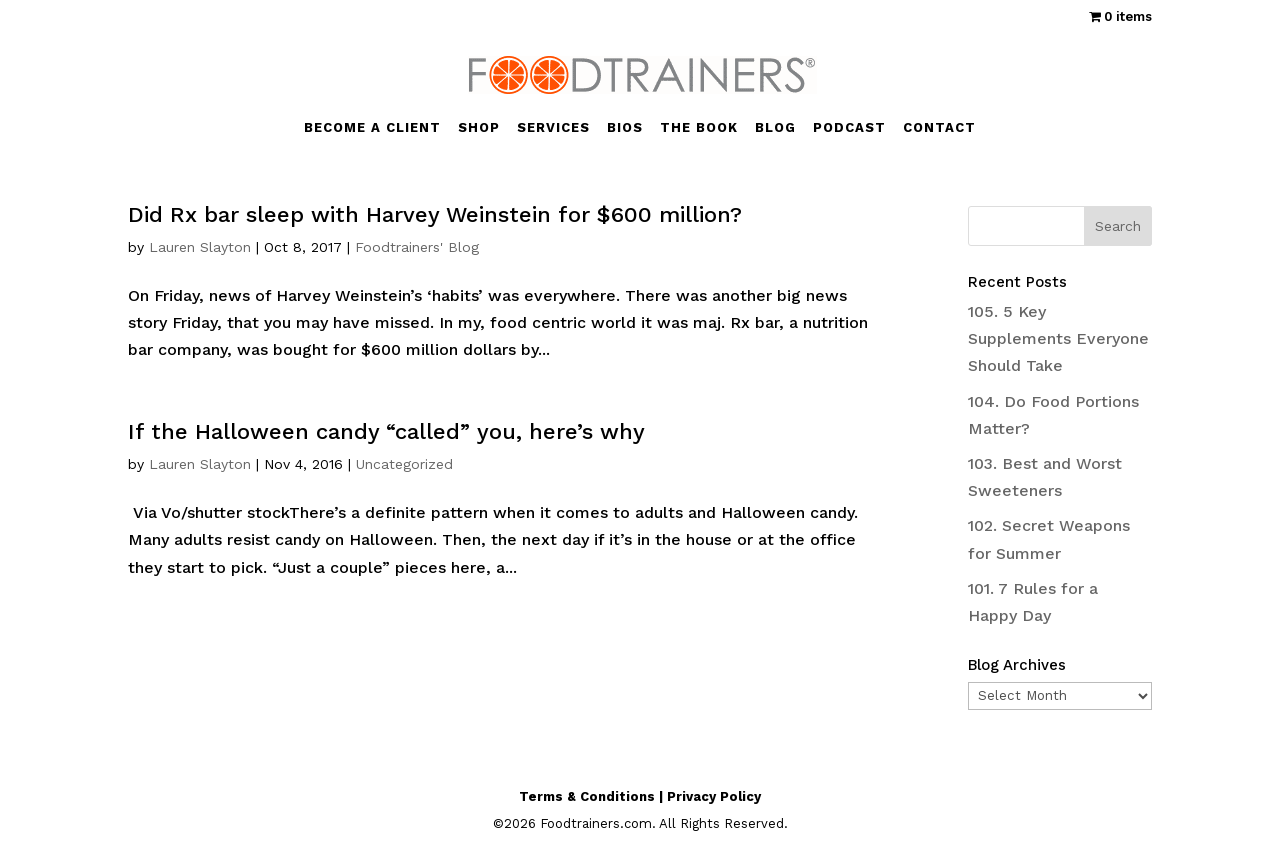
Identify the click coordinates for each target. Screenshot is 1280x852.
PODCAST (849, 128)
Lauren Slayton (200, 247)
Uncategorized (404, 464)
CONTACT (939, 128)
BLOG (775, 128)
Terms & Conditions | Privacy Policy (640, 796)
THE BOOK (699, 128)
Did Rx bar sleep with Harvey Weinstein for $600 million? (435, 214)
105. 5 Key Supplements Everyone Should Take (1058, 338)
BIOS (625, 128)
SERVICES (553, 128)
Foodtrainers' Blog (417, 247)
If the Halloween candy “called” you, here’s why (386, 431)
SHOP (479, 128)
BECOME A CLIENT (372, 128)
